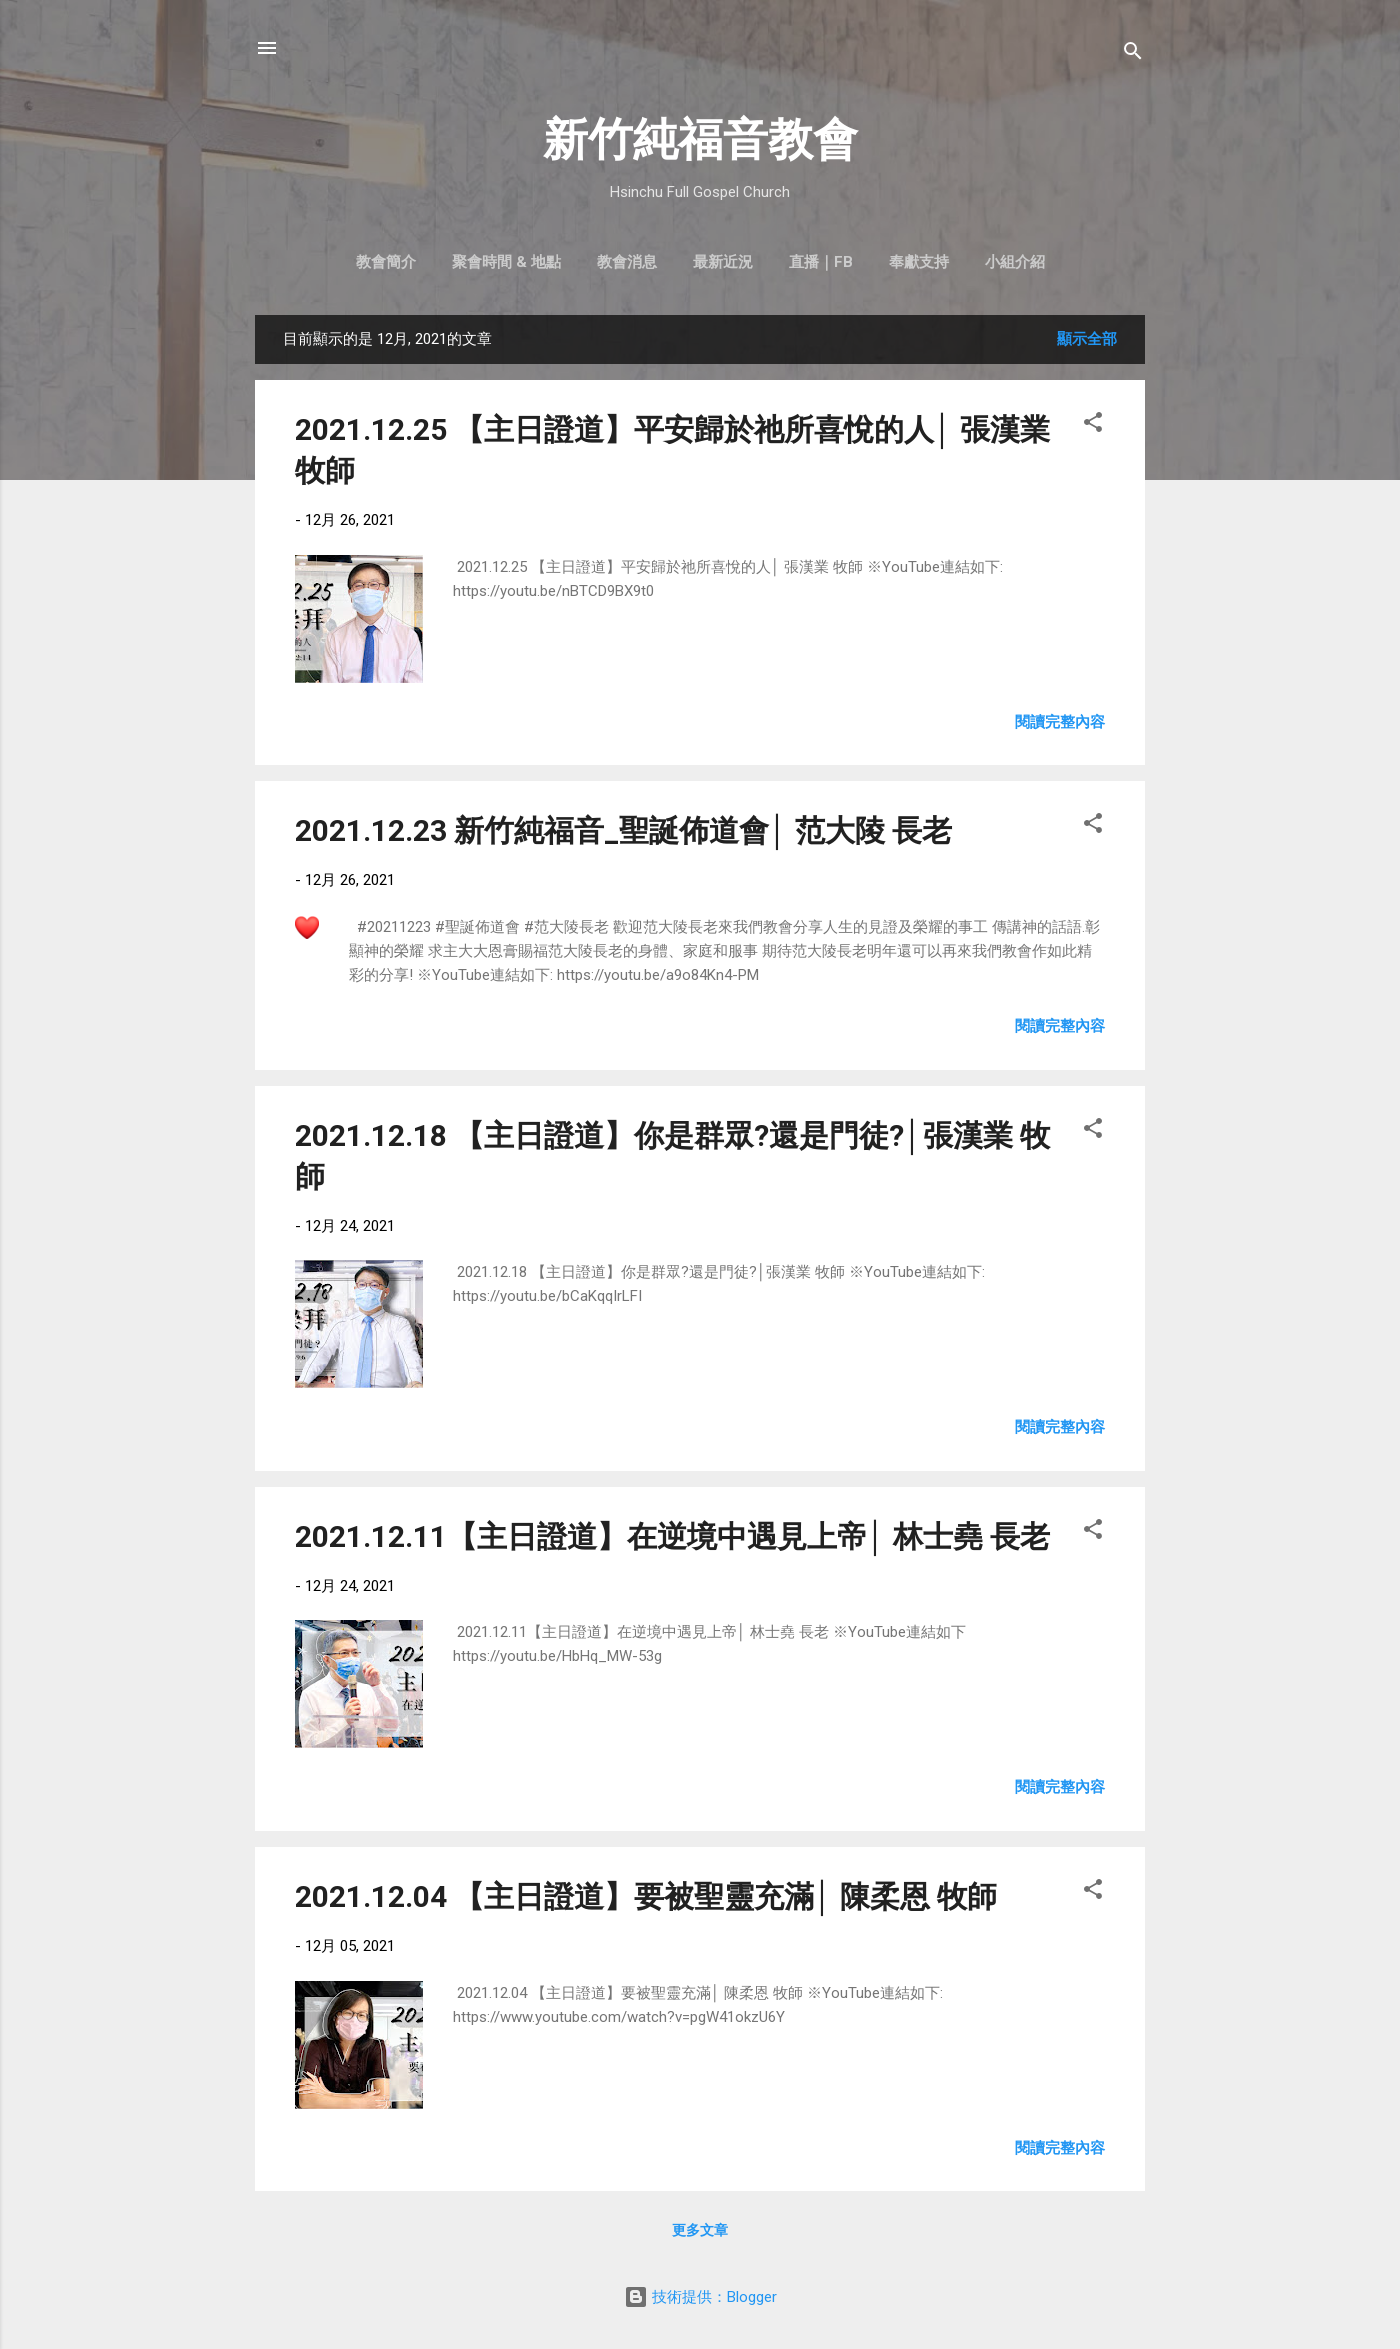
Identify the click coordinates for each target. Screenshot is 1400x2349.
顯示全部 (1087, 339)
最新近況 (723, 262)
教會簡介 (386, 262)
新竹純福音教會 (700, 139)
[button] (1093, 425)
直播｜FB (821, 262)
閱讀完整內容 (1060, 722)
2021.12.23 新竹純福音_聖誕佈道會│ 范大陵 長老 (623, 830)
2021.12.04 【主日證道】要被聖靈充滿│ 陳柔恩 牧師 (646, 1896)
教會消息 (627, 262)
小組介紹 (1015, 262)
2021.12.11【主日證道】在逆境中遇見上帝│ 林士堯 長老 (672, 1536)
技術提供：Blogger (700, 2297)
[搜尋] (1133, 54)
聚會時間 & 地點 (506, 262)
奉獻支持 (919, 262)
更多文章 (700, 2230)
